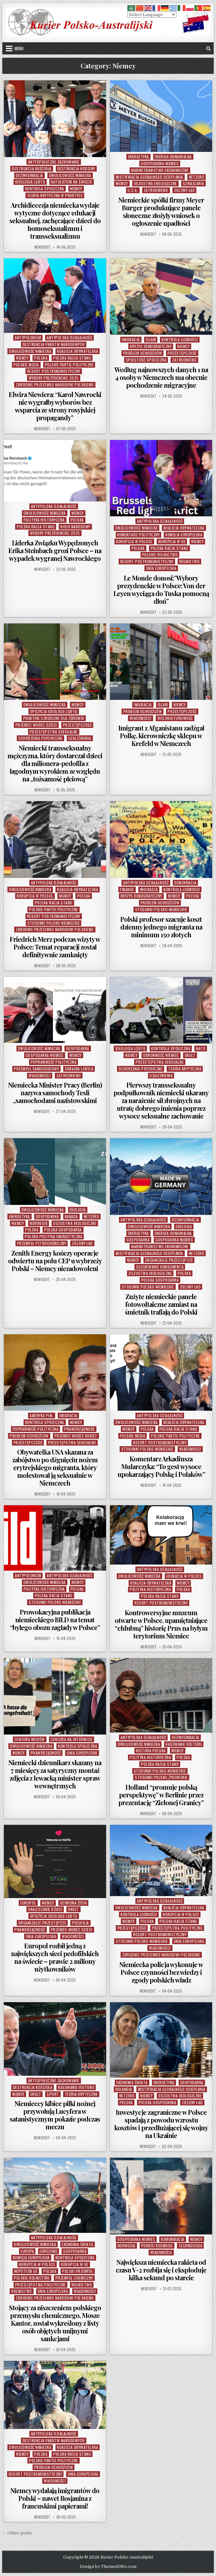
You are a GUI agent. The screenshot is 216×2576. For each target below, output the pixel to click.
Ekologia (78, 1209)
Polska (40, 358)
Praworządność (79, 1429)
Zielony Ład (184, 190)
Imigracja (131, 339)
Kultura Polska (151, 1750)
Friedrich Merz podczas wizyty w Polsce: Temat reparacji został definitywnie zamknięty (55, 947)
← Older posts (17, 2533)
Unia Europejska (161, 568)
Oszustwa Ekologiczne (155, 183)
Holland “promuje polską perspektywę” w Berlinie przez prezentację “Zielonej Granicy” (161, 1795)
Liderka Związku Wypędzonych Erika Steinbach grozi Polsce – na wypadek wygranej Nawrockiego (54, 550)
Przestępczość (182, 353)
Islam (151, 339)
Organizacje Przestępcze (169, 1260)
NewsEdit (42, 247)
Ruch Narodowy (75, 526)
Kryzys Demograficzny (151, 346)
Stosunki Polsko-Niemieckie (53, 923)
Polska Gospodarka (63, 1229)
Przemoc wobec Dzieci (36, 725)
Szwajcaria (193, 183)
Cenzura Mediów (30, 1739)
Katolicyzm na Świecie (71, 181)
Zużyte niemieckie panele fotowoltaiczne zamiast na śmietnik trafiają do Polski (161, 1304)
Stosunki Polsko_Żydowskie (161, 1777)
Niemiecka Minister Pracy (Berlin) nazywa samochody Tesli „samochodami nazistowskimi (55, 1092)
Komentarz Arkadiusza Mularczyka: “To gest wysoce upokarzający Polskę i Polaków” (161, 1466)
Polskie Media (26, 364)
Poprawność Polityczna (54, 1062)
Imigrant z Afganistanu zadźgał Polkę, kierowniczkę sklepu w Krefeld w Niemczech (161, 735)
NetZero (196, 177)
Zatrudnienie (156, 190)
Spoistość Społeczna (146, 360)
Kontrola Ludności (180, 339)
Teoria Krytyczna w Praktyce (55, 195)
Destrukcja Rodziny (76, 168)
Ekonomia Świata (132, 2082)
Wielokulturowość (175, 718)
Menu (19, 48)
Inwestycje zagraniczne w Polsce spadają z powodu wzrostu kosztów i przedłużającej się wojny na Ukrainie (161, 2124)
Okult (190, 1055)
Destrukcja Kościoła (32, 168)
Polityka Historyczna (44, 519)
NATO (200, 1048)
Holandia (123, 2089)
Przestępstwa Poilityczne (177, 1928)
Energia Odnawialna (173, 156)
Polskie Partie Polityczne (69, 364)
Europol (28, 1902)
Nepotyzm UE (26, 2271)
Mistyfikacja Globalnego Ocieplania (149, 177)
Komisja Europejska (183, 534)
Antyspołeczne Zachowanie (53, 161)
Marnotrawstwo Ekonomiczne (160, 170)
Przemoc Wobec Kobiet (75, 1435)
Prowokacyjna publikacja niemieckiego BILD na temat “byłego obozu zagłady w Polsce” (55, 1619)
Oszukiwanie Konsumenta (159, 1266)
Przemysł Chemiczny (74, 2278)
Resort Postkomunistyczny (53, 371)
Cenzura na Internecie (72, 1739)
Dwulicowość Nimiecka (70, 175)
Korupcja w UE (172, 541)
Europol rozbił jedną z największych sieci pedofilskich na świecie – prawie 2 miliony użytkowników (55, 1957)
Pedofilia (80, 1922)
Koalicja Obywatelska (77, 351)
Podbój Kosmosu (157, 2245)
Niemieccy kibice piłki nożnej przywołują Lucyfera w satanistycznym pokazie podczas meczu (55, 2115)
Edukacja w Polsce (184, 1576)
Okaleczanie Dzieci (45, 1909)
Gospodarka (77, 1048)
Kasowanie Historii (184, 1744)
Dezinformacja (29, 175)
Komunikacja (172, 2239)
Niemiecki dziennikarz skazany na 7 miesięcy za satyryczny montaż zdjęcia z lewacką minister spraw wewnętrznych (54, 1774)
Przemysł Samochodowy (36, 1068)
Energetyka (138, 156)
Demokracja (185, 882)
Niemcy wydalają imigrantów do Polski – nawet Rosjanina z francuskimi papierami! (54, 2498)
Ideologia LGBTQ (30, 181)
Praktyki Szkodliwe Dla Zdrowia (53, 718)
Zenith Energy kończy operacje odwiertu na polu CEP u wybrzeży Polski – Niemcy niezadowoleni (55, 1260)
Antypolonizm (28, 337)
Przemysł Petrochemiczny (41, 1243)
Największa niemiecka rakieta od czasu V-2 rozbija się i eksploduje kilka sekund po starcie (161, 2270)
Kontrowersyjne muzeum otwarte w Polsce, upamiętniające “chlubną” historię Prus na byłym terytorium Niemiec (161, 1624)
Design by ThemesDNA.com (108, 2566)
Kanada (71, 1216)
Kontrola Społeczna (44, 188)
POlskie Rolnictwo (160, 554)
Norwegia (38, 1223)
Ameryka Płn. (42, 1415)
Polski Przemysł (77, 2271)
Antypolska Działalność (69, 337)
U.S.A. (133, 190)
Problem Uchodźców (142, 353)
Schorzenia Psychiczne (40, 738)
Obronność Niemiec (161, 1055)
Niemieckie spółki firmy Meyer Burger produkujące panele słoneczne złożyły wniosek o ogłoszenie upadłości (161, 211)
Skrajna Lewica (79, 1068)
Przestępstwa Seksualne (54, 731)
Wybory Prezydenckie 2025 (54, 378)
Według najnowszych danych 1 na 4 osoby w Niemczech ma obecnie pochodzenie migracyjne (161, 377)
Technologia (190, 2245)
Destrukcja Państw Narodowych (54, 344)
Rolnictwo (189, 561)
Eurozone (48, 2251)
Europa (27, 2251)
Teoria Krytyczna (184, 1068)
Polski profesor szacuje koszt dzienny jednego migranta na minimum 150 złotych (161, 927)
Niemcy (76, 188)
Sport (53, 2094)
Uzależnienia (79, 738)
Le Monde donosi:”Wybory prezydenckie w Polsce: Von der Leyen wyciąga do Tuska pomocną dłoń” (161, 589)
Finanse (127, 889)
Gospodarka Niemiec (160, 163)
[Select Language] (151, 15)
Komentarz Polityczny (138, 534)
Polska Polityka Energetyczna (53, 1236)
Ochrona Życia (73, 1902)
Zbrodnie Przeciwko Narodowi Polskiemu (55, 384)
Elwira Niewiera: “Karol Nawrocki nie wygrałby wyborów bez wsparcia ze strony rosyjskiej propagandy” (55, 406)
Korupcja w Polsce (134, 541)
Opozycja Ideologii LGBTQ (53, 711)
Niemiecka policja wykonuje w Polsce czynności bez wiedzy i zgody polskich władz (161, 1972)
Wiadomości (141, 718)
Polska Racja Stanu (72, 358)
